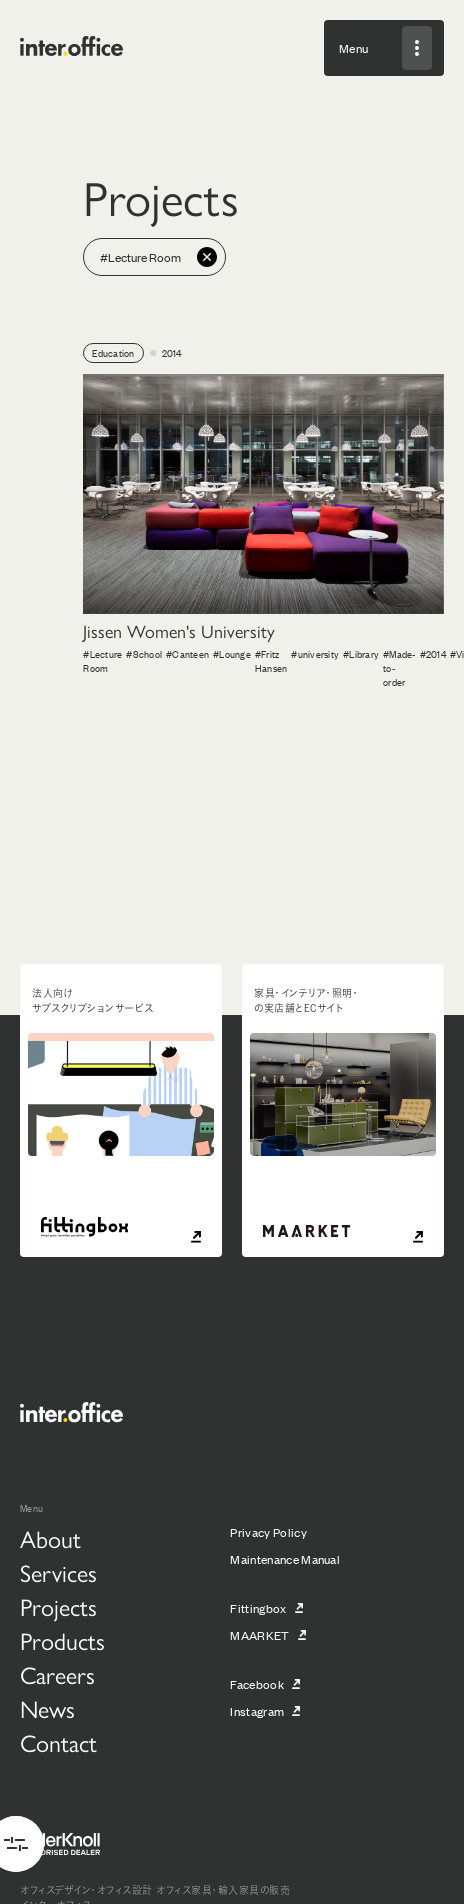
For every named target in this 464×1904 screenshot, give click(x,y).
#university (315, 653)
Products (62, 1640)
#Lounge (232, 653)
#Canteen (187, 653)
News (47, 1708)
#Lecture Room (102, 660)
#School (144, 653)
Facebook (257, 1684)
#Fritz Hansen (271, 660)
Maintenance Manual (285, 1559)
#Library (361, 653)
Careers (57, 1674)
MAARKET (259, 1635)
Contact (58, 1742)
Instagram (257, 1711)
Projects (58, 1606)
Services (58, 1572)
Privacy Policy (268, 1532)
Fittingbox (258, 1608)
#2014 (433, 653)
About (50, 1538)
